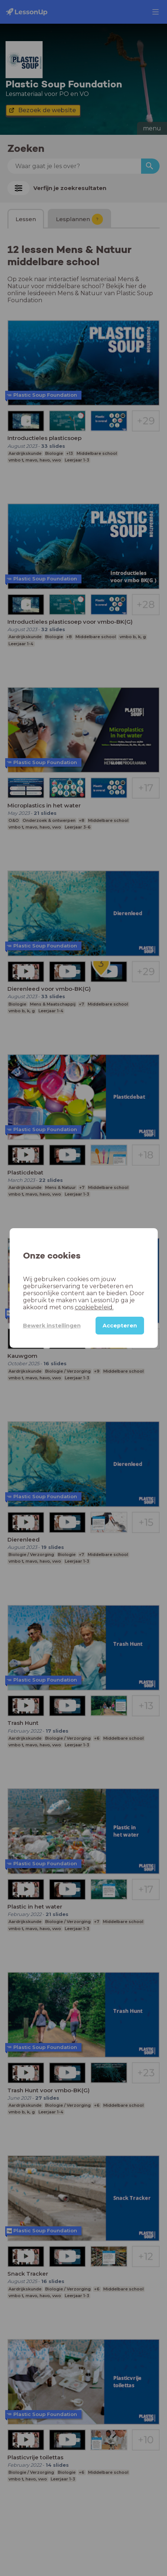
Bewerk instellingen (52, 1325)
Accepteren (120, 1325)
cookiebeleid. (94, 1307)
